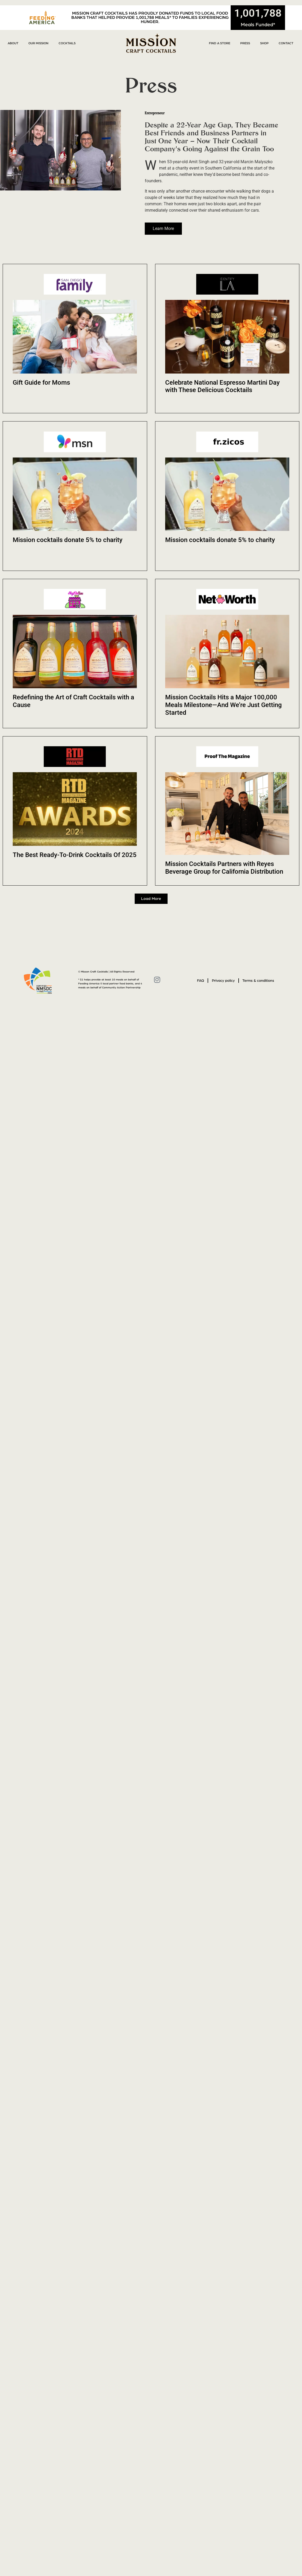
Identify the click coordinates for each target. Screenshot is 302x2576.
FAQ (200, 981)
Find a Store (219, 43)
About (13, 43)
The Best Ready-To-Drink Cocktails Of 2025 (75, 855)
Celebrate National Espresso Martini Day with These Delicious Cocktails (222, 386)
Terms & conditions (258, 981)
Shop (264, 43)
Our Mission (38, 43)
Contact (286, 43)
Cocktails (67, 43)
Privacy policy (223, 981)
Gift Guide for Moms (41, 382)
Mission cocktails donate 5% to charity (67, 540)
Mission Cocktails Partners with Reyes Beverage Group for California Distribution (224, 867)
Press (245, 43)
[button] (151, 899)
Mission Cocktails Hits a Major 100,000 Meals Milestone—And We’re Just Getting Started (223, 705)
